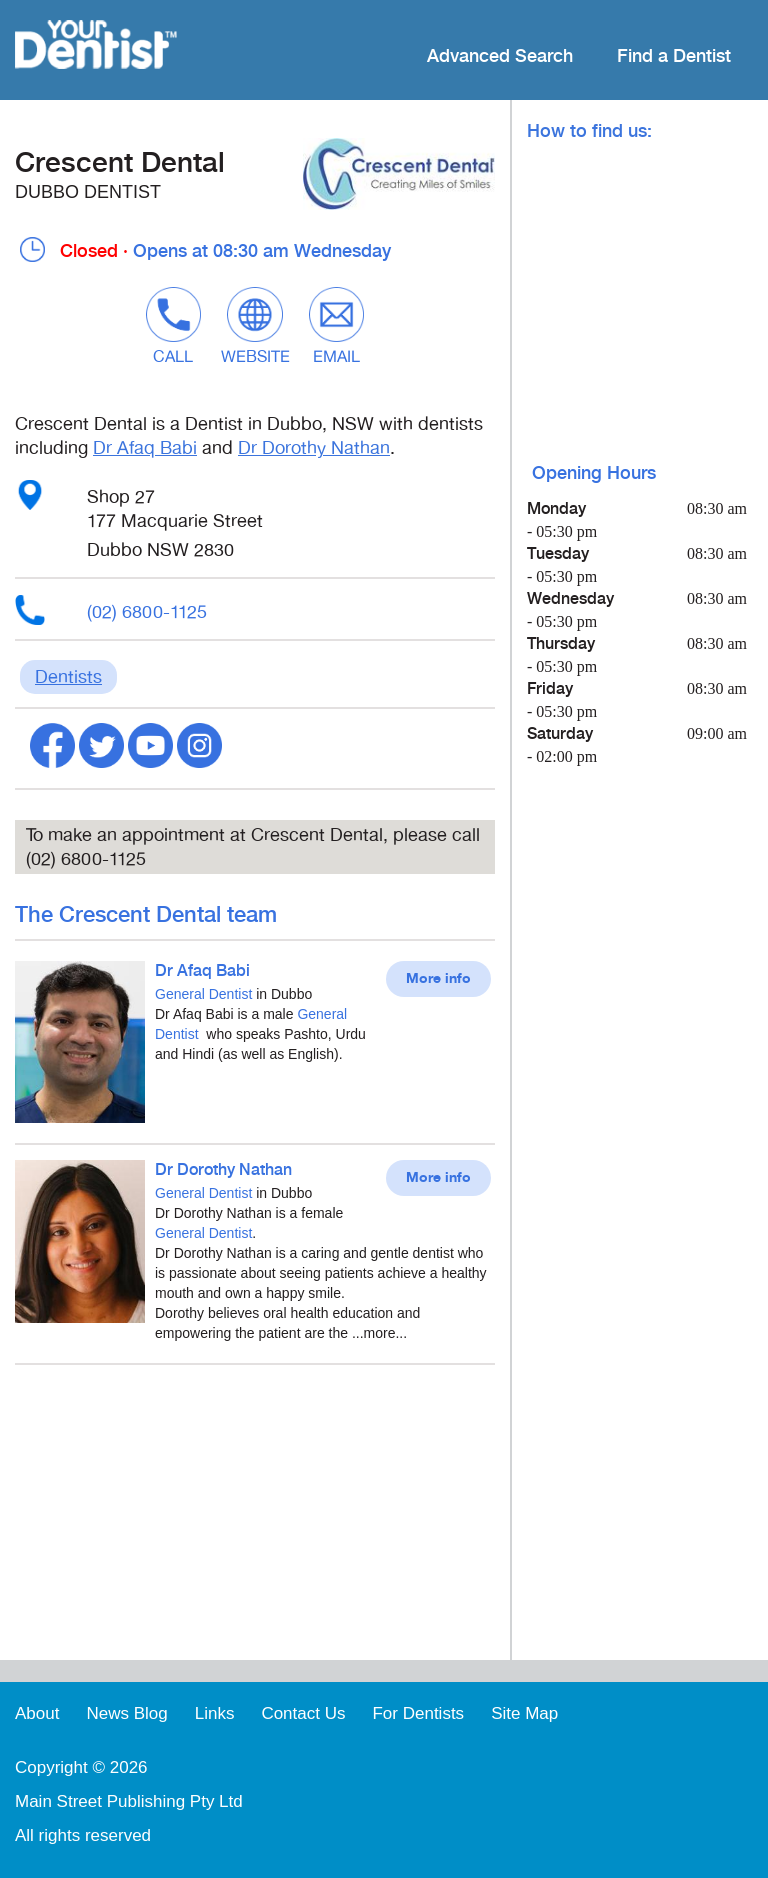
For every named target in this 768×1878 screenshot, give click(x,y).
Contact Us (303, 1713)
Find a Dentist (674, 56)
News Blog (126, 1713)
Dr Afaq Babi (145, 448)
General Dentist (203, 994)
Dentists (68, 677)
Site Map (524, 1713)
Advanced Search (500, 56)
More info (438, 979)
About (37, 1713)
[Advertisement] (255, 1520)
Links (215, 1713)
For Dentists (418, 1713)
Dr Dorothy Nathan (314, 448)
